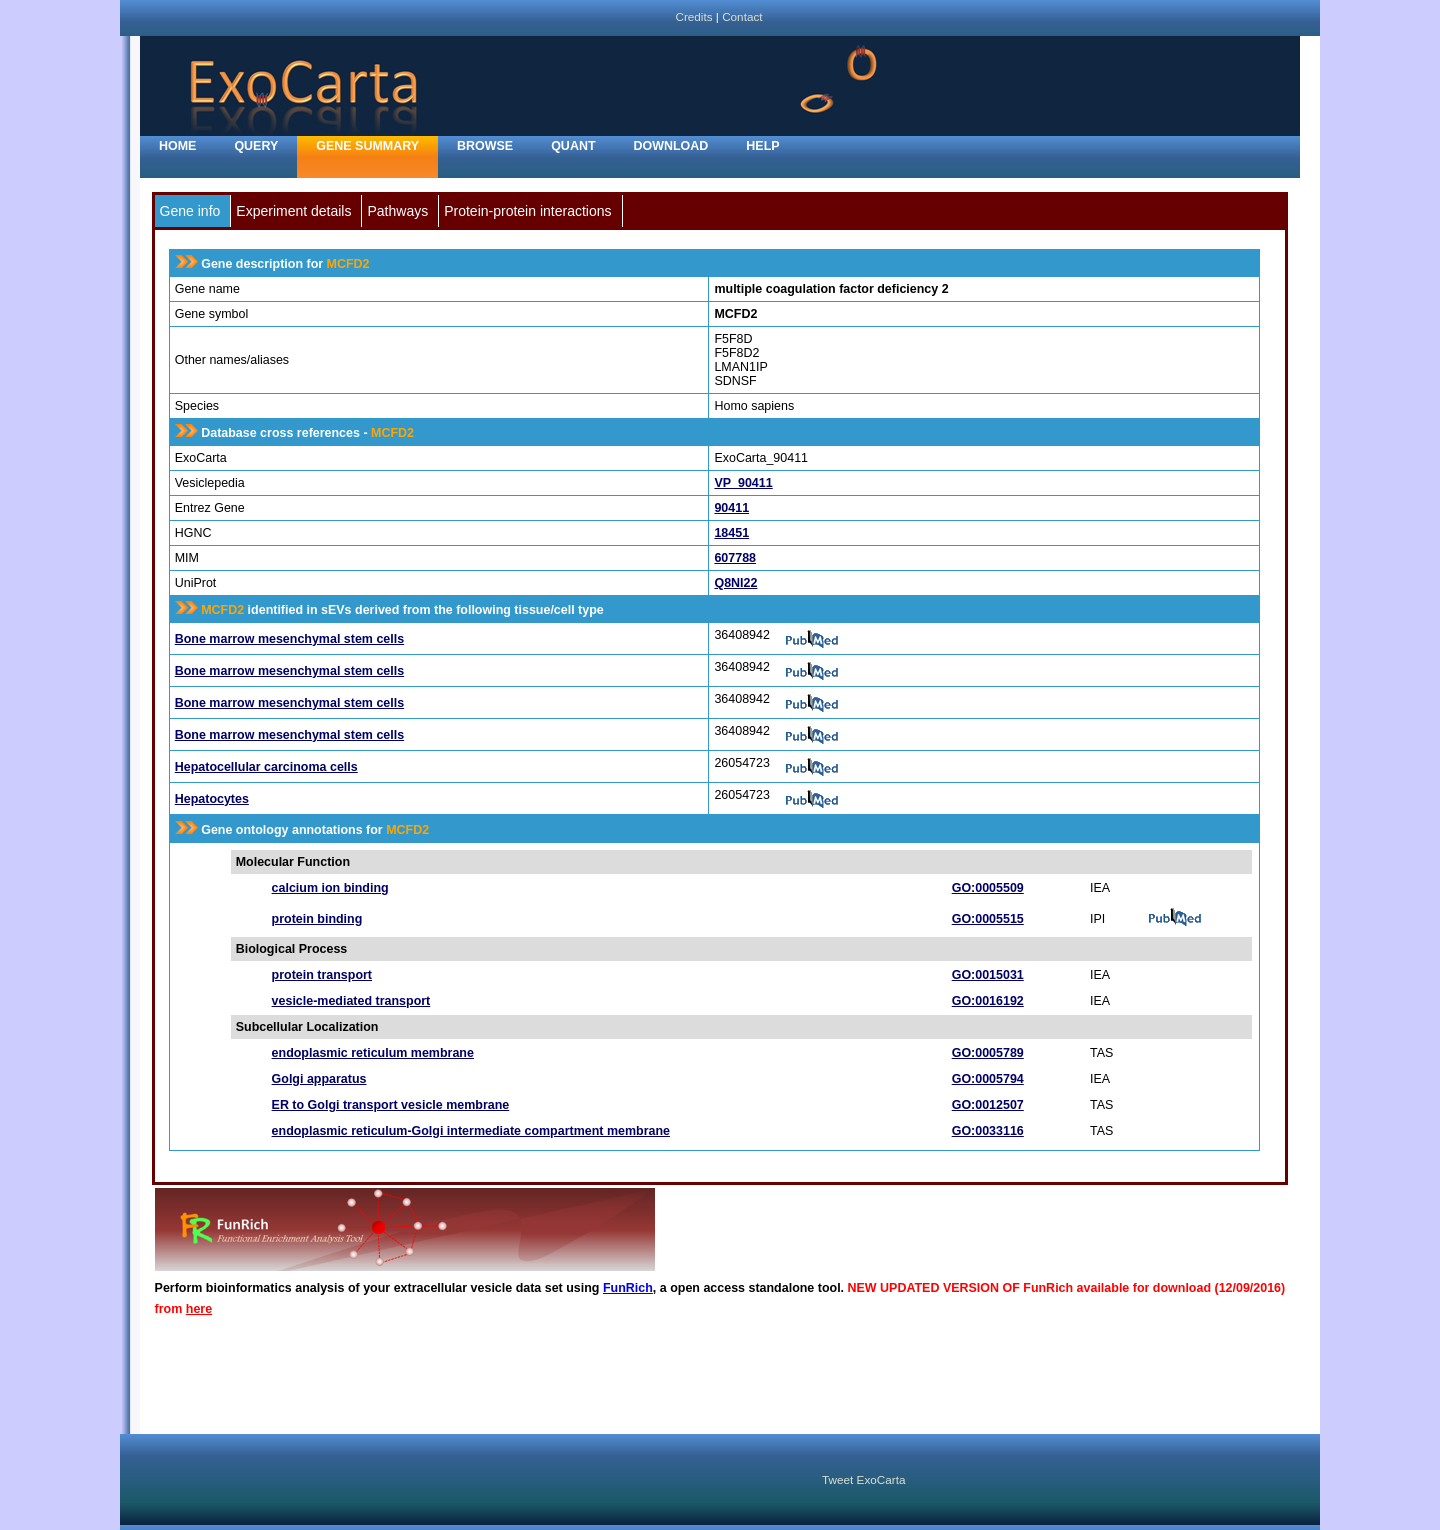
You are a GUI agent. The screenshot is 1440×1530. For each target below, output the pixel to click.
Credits (693, 16)
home (177, 146)
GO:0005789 (988, 1053)
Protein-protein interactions (527, 211)
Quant (573, 146)
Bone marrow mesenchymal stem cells (289, 639)
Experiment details (293, 211)
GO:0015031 (988, 975)
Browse (485, 146)
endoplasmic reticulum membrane (373, 1053)
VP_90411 (743, 483)
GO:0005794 (988, 1079)
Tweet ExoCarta (863, 1479)
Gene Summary (367, 146)
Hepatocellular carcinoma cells (266, 767)
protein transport (322, 975)
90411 (731, 508)
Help (762, 146)
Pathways (397, 211)
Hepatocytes (212, 799)
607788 (735, 558)
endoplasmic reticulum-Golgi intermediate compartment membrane (471, 1131)
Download (671, 146)
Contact (742, 16)
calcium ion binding (330, 888)
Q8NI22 (735, 583)
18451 (731, 533)
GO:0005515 (988, 919)
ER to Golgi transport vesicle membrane (391, 1105)
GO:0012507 (988, 1105)
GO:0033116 (988, 1131)
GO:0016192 (988, 1001)
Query (256, 146)
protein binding (317, 919)
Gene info (190, 211)
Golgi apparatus (319, 1079)
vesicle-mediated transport (351, 1001)
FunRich (628, 1288)
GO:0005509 (988, 888)
